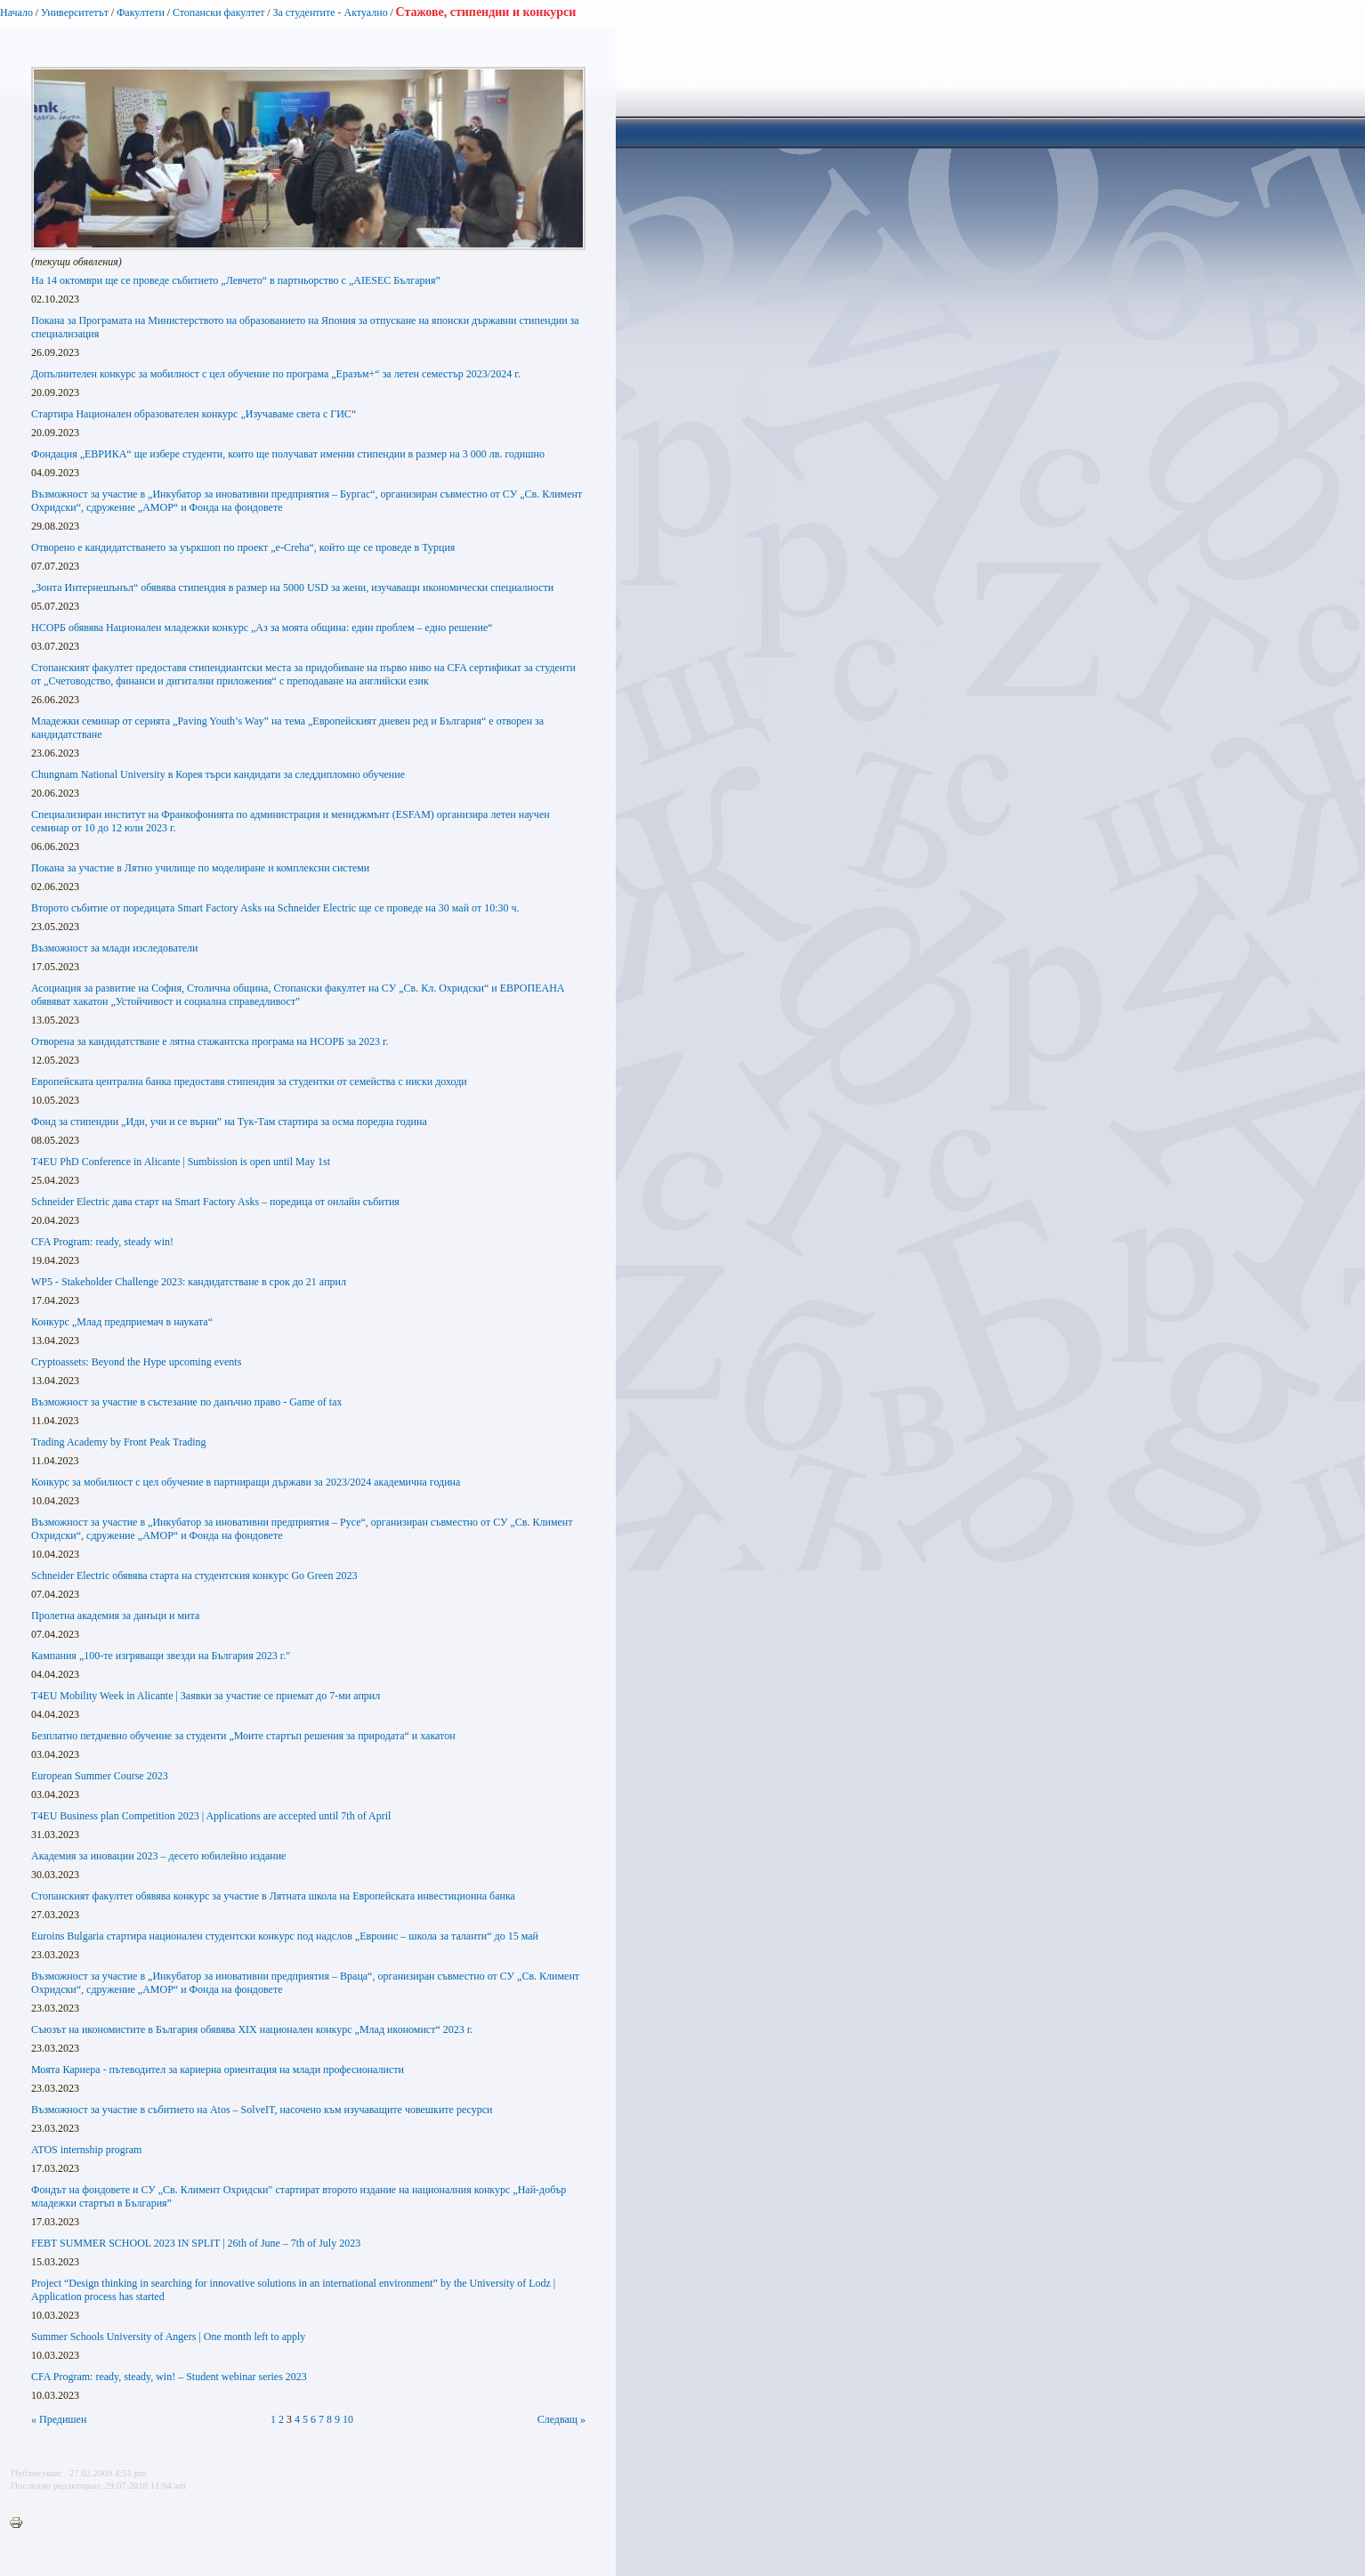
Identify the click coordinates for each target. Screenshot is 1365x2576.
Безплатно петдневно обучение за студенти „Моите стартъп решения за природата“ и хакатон (243, 1735)
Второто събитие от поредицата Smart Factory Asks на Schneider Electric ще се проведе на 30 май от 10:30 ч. (275, 908)
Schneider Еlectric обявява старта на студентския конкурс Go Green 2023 (194, 1575)
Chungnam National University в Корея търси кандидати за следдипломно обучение (218, 774)
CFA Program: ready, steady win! (102, 1241)
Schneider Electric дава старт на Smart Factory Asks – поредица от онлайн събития (215, 1201)
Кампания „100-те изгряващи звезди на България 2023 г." (160, 1655)
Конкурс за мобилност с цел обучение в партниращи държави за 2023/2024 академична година (245, 1482)
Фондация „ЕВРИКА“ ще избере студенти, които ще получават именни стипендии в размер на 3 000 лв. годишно (288, 454)
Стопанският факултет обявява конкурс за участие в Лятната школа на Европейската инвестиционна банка (273, 1896)
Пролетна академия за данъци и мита (115, 1615)
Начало (16, 12)
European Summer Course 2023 (99, 1776)
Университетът (75, 12)
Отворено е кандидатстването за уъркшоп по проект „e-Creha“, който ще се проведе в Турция (243, 547)
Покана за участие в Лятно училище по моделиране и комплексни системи (200, 868)
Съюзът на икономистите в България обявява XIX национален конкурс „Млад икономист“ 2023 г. (251, 2029)
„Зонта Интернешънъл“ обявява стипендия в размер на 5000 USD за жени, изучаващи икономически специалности (292, 587)
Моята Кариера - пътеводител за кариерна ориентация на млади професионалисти (217, 2069)
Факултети (141, 12)
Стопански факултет (219, 12)
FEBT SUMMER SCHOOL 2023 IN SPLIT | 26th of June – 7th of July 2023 (195, 2243)
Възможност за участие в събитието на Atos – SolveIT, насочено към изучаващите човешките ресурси (261, 2109)
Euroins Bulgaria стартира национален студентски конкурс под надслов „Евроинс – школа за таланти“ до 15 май (284, 1936)
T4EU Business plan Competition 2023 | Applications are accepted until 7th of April (211, 1816)
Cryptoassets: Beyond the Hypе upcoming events (136, 1362)
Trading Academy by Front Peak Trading (118, 1442)
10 (348, 2419)
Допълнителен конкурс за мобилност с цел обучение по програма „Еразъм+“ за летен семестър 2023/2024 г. (276, 374)
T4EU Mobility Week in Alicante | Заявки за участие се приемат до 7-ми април (205, 1695)
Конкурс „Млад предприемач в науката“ (122, 1322)
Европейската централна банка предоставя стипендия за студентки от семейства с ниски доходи (249, 1081)
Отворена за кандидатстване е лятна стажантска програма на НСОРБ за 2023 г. (210, 1041)
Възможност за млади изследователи (114, 948)
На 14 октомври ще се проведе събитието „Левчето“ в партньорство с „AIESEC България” (235, 280)
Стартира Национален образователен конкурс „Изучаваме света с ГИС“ (193, 414)
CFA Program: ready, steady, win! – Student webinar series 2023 (169, 2376)
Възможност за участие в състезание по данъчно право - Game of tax (186, 1402)
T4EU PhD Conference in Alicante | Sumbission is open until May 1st (180, 1161)
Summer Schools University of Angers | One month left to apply (168, 2336)
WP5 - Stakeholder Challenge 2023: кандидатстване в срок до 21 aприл (188, 1282)
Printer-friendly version (20, 2523)
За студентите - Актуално (329, 12)
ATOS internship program (86, 2149)
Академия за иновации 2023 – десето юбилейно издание (158, 1856)
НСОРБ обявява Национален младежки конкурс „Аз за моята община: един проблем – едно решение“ (262, 627)
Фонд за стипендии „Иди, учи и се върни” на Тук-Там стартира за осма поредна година (229, 1121)
